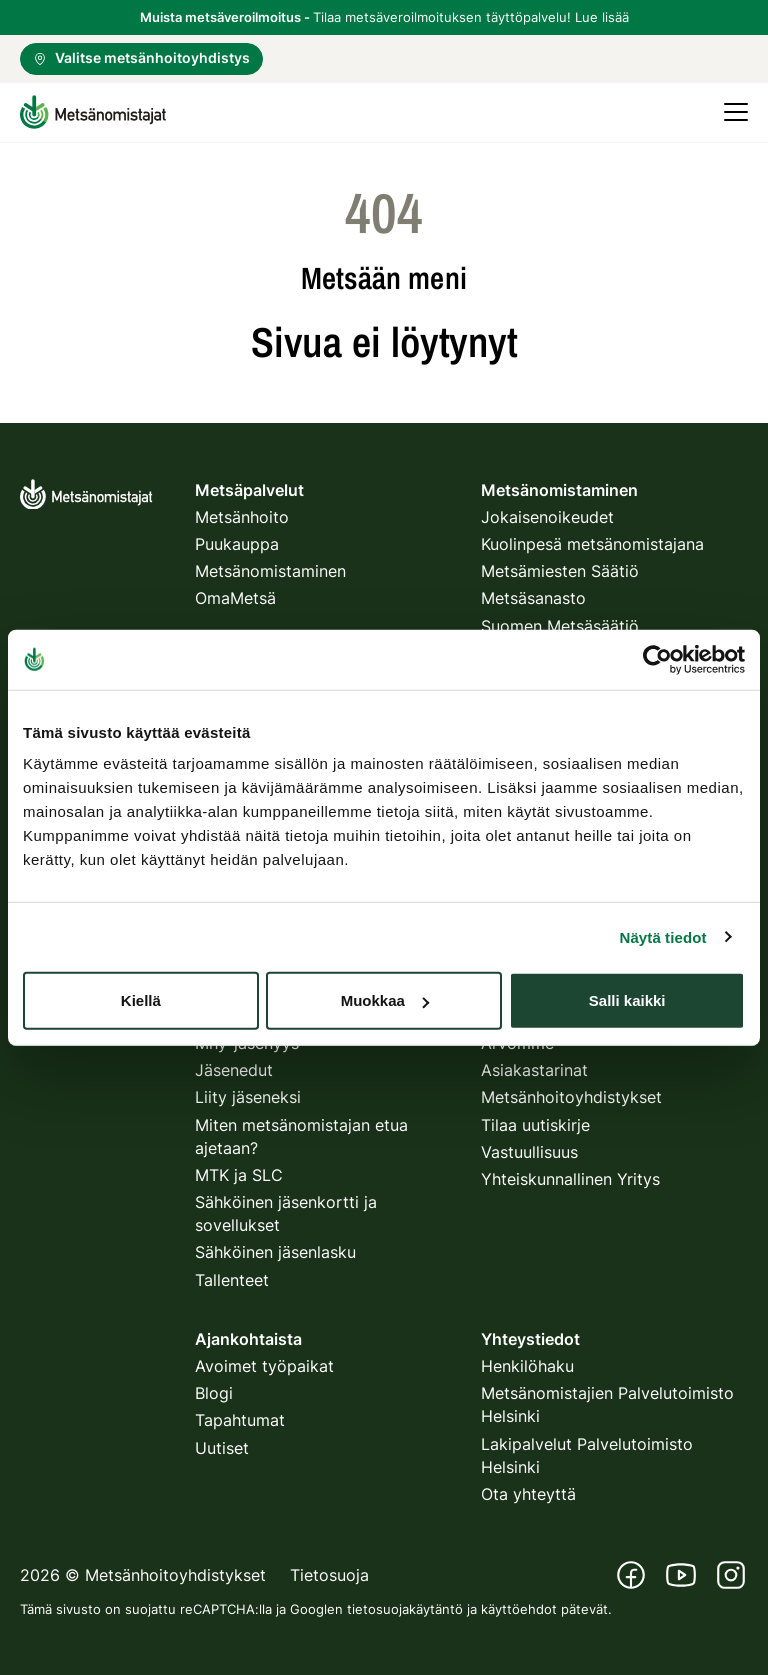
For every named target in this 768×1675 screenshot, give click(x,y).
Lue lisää (602, 17)
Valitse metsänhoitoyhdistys (141, 57)
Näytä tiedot (663, 936)
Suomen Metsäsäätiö (560, 626)
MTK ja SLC (239, 1175)
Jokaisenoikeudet (547, 517)
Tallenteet (232, 1280)
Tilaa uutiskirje (535, 1125)
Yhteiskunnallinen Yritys (570, 1179)
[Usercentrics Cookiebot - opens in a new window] (657, 659)
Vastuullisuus (529, 1152)
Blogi (214, 1393)
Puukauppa (237, 544)
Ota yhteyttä (528, 1494)
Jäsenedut (234, 1070)
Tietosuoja (329, 1575)
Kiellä (141, 1000)
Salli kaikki (627, 1000)
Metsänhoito (242, 517)
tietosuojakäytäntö (405, 1609)
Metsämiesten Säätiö (560, 571)
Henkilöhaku (527, 1366)
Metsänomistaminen (270, 571)
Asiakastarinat (534, 1070)
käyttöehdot (519, 1609)
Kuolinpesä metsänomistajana (592, 544)
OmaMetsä (235, 598)
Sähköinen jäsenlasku (275, 1252)
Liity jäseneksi (248, 1097)
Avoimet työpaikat (264, 1366)
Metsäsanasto (533, 598)
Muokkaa (385, 1000)
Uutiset (222, 1448)
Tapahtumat (240, 1420)
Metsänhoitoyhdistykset (571, 1097)
